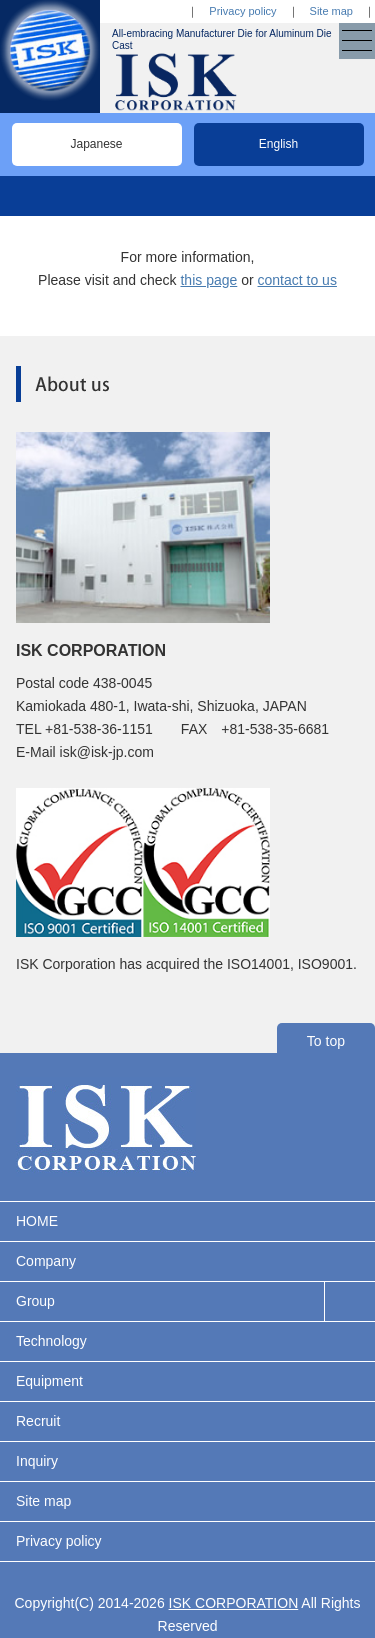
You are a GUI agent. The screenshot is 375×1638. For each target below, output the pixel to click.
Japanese (96, 144)
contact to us (297, 280)
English (278, 144)
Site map (331, 11)
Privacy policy (242, 11)
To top (326, 1041)
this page (208, 280)
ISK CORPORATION (234, 1603)
